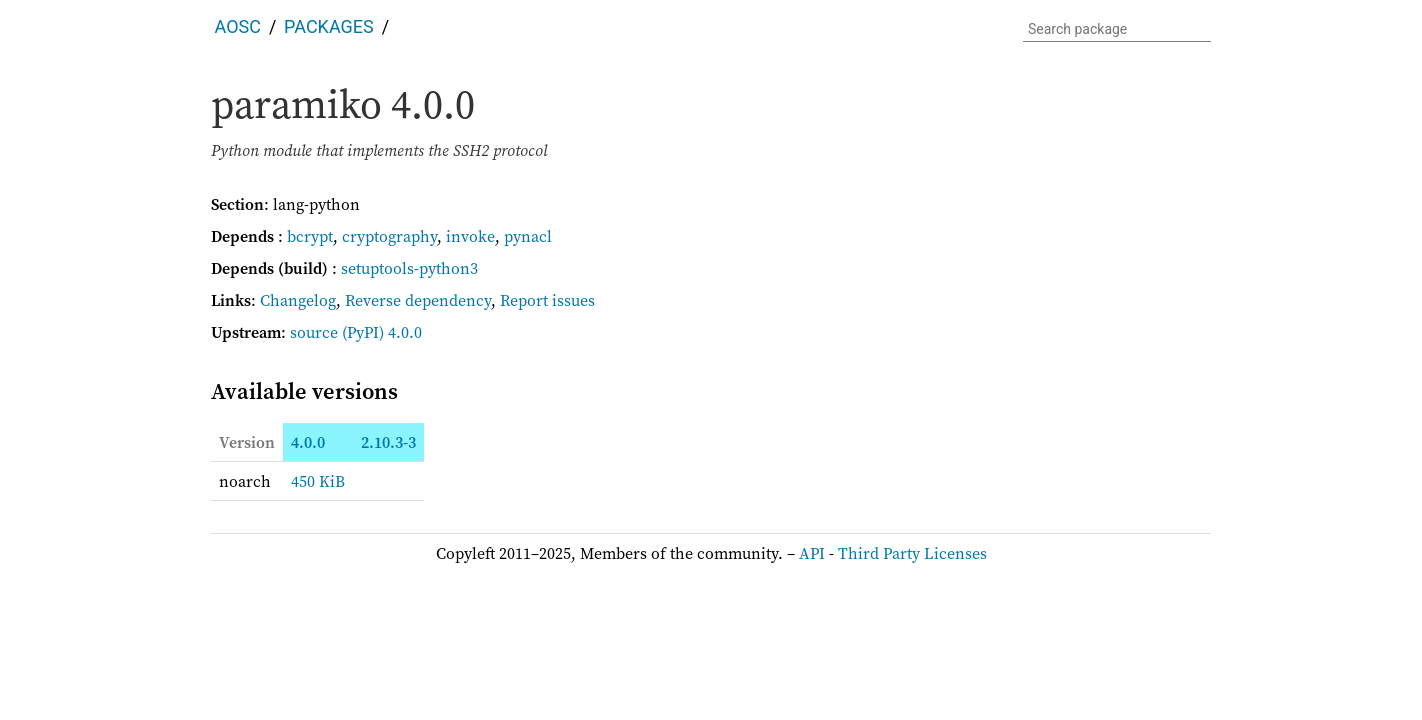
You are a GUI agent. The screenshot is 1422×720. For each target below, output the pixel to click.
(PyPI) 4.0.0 (382, 332)
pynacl (528, 236)
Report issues (547, 300)
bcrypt (310, 236)
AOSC (238, 26)
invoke (470, 236)
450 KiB (318, 481)
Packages (329, 26)
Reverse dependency (418, 300)
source (314, 332)
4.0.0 (308, 442)
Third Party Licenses (912, 553)
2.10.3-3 (388, 442)
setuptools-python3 (409, 268)
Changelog (298, 300)
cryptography (389, 236)
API (812, 553)
